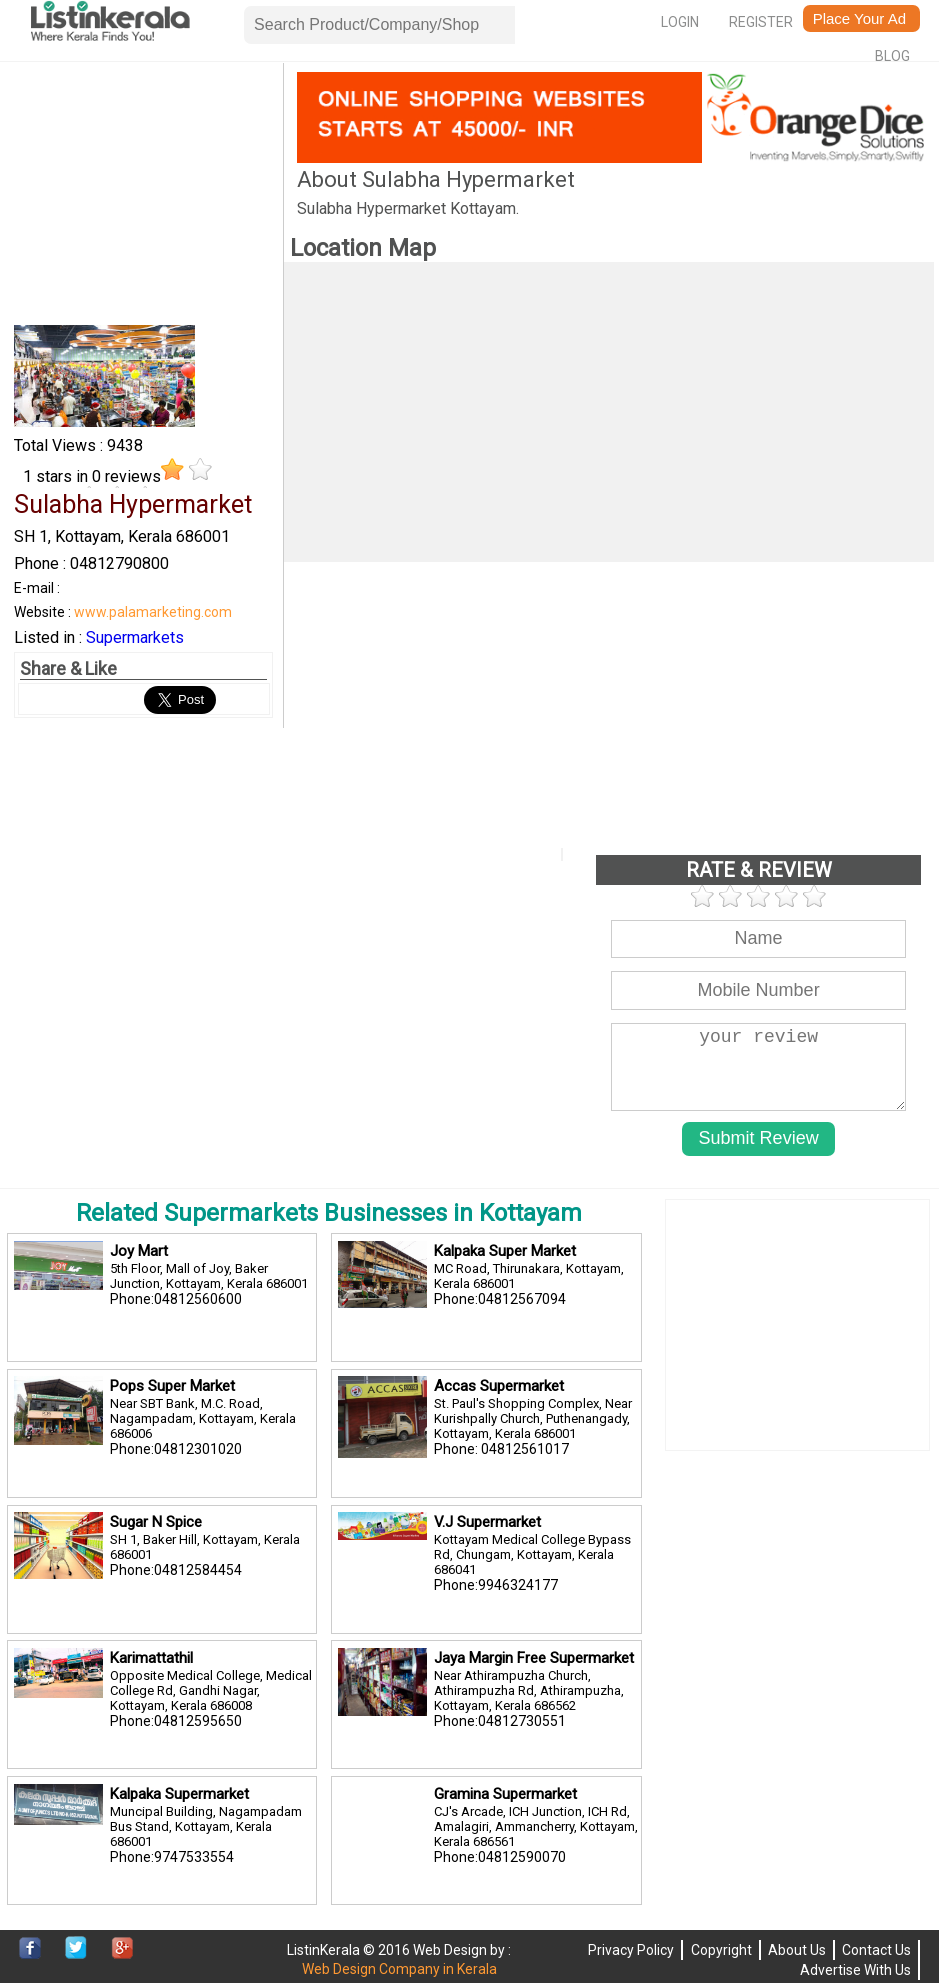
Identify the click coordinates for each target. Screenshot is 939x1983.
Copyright (721, 1950)
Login (680, 22)
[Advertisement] (143, 197)
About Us (797, 1950)
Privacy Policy (631, 1950)
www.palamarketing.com (153, 612)
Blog (892, 56)
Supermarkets (135, 637)
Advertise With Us (855, 1970)
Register (761, 22)
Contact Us (876, 1950)
